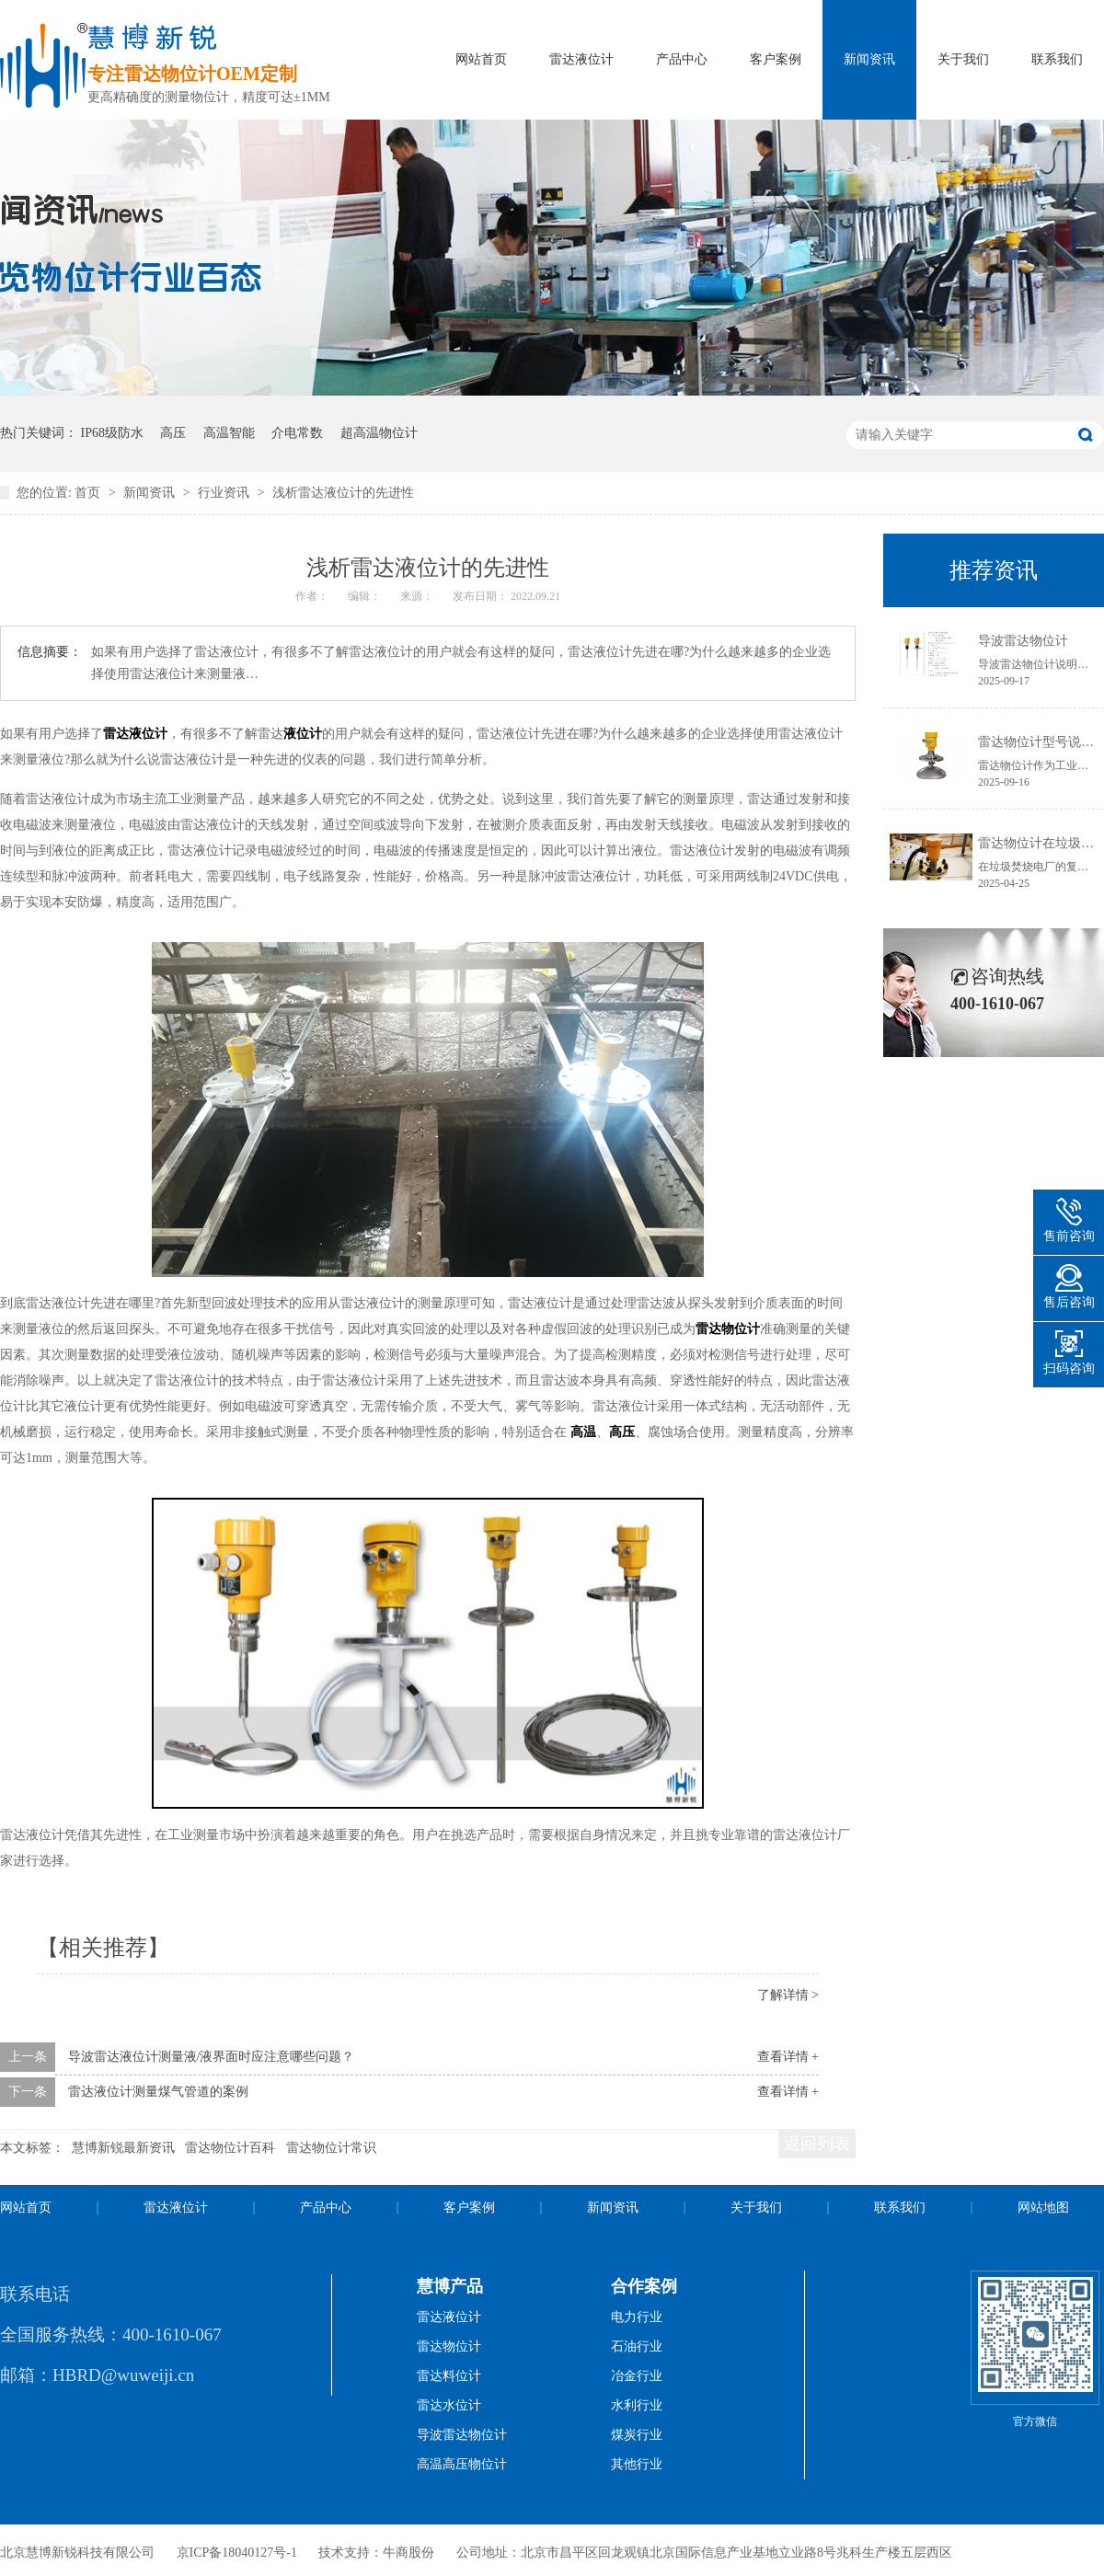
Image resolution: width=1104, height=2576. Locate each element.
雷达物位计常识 (331, 2148)
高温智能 (229, 433)
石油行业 (636, 2346)
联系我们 (1057, 59)
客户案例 (775, 59)
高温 (583, 1432)
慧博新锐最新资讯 (123, 2148)
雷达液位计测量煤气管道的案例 (158, 2092)
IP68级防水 (112, 433)
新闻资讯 (869, 59)
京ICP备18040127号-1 (237, 2552)
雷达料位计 (449, 2376)
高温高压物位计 (462, 2464)
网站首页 (481, 59)
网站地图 (1043, 2207)
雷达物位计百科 (230, 2148)
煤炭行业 (636, 2435)
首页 (89, 493)
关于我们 (963, 59)
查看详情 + (788, 2057)
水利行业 (636, 2405)
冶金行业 (636, 2376)
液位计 (302, 734)
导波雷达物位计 (1023, 641)
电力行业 (636, 2317)
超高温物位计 (379, 433)
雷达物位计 (728, 1329)
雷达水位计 (449, 2405)
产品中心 (681, 59)
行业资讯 (225, 493)
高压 (173, 433)
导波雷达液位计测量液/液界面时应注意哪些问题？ (211, 2057)
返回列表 (817, 2143)
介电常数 (297, 433)
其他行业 (636, 2464)
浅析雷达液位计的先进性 (343, 493)
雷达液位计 (581, 59)
